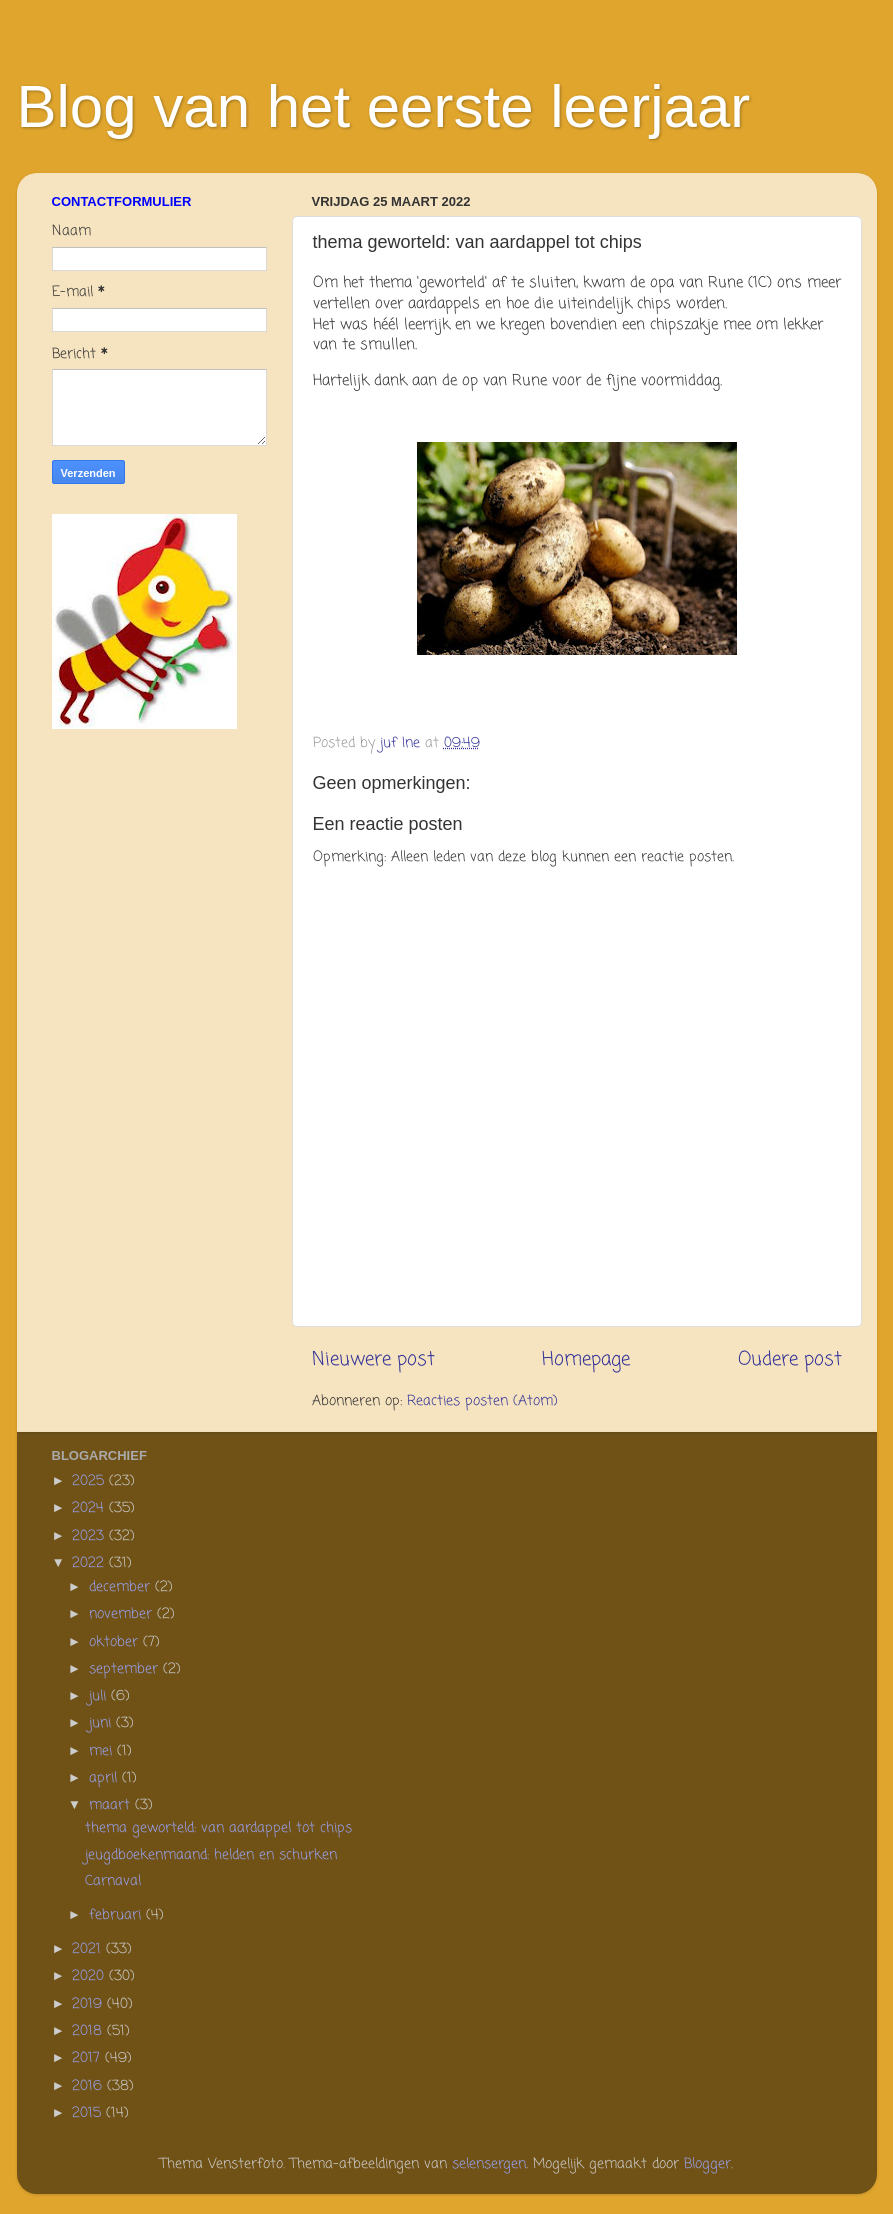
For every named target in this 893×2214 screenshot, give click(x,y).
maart (112, 1805)
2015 (89, 2113)
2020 (90, 1976)
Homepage (586, 1360)
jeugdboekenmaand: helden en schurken (211, 1855)
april (105, 1778)
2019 (89, 2004)
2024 (90, 1508)
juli (100, 1696)
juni (102, 1723)
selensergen (489, 2164)
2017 (88, 2058)
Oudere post (790, 1360)
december (122, 1587)
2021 (89, 1949)
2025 (90, 1481)
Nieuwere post (373, 1360)
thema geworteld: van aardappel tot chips (218, 1828)
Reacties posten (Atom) (482, 1401)
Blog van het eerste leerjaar (384, 106)
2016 (89, 2086)
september (126, 1669)
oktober (116, 1642)
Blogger (707, 2164)
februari (117, 1915)
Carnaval (113, 1881)
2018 (89, 2031)
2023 (90, 1536)
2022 (90, 1563)
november (123, 1614)
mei (103, 1751)
